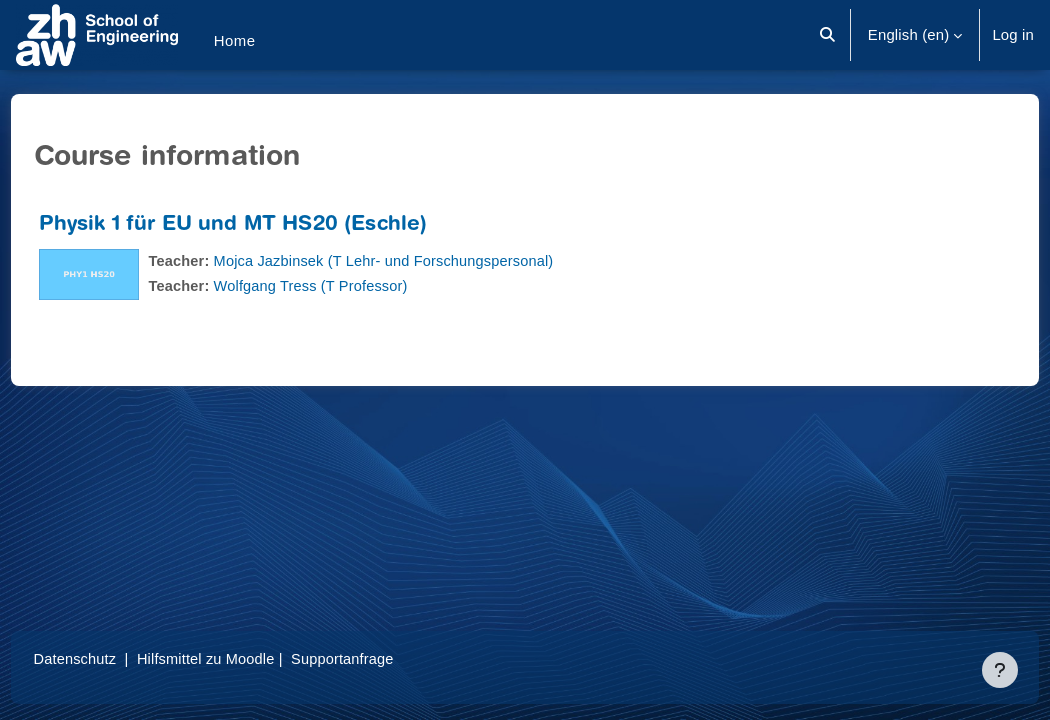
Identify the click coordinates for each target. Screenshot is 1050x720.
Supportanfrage (387, 658)
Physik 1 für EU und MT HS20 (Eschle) (270, 225)
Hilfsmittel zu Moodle (247, 658)
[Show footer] (1000, 670)
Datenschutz (113, 658)
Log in (1013, 34)
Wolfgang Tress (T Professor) (352, 285)
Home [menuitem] (235, 40)
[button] (827, 35)
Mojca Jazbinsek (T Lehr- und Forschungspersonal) (427, 260)
